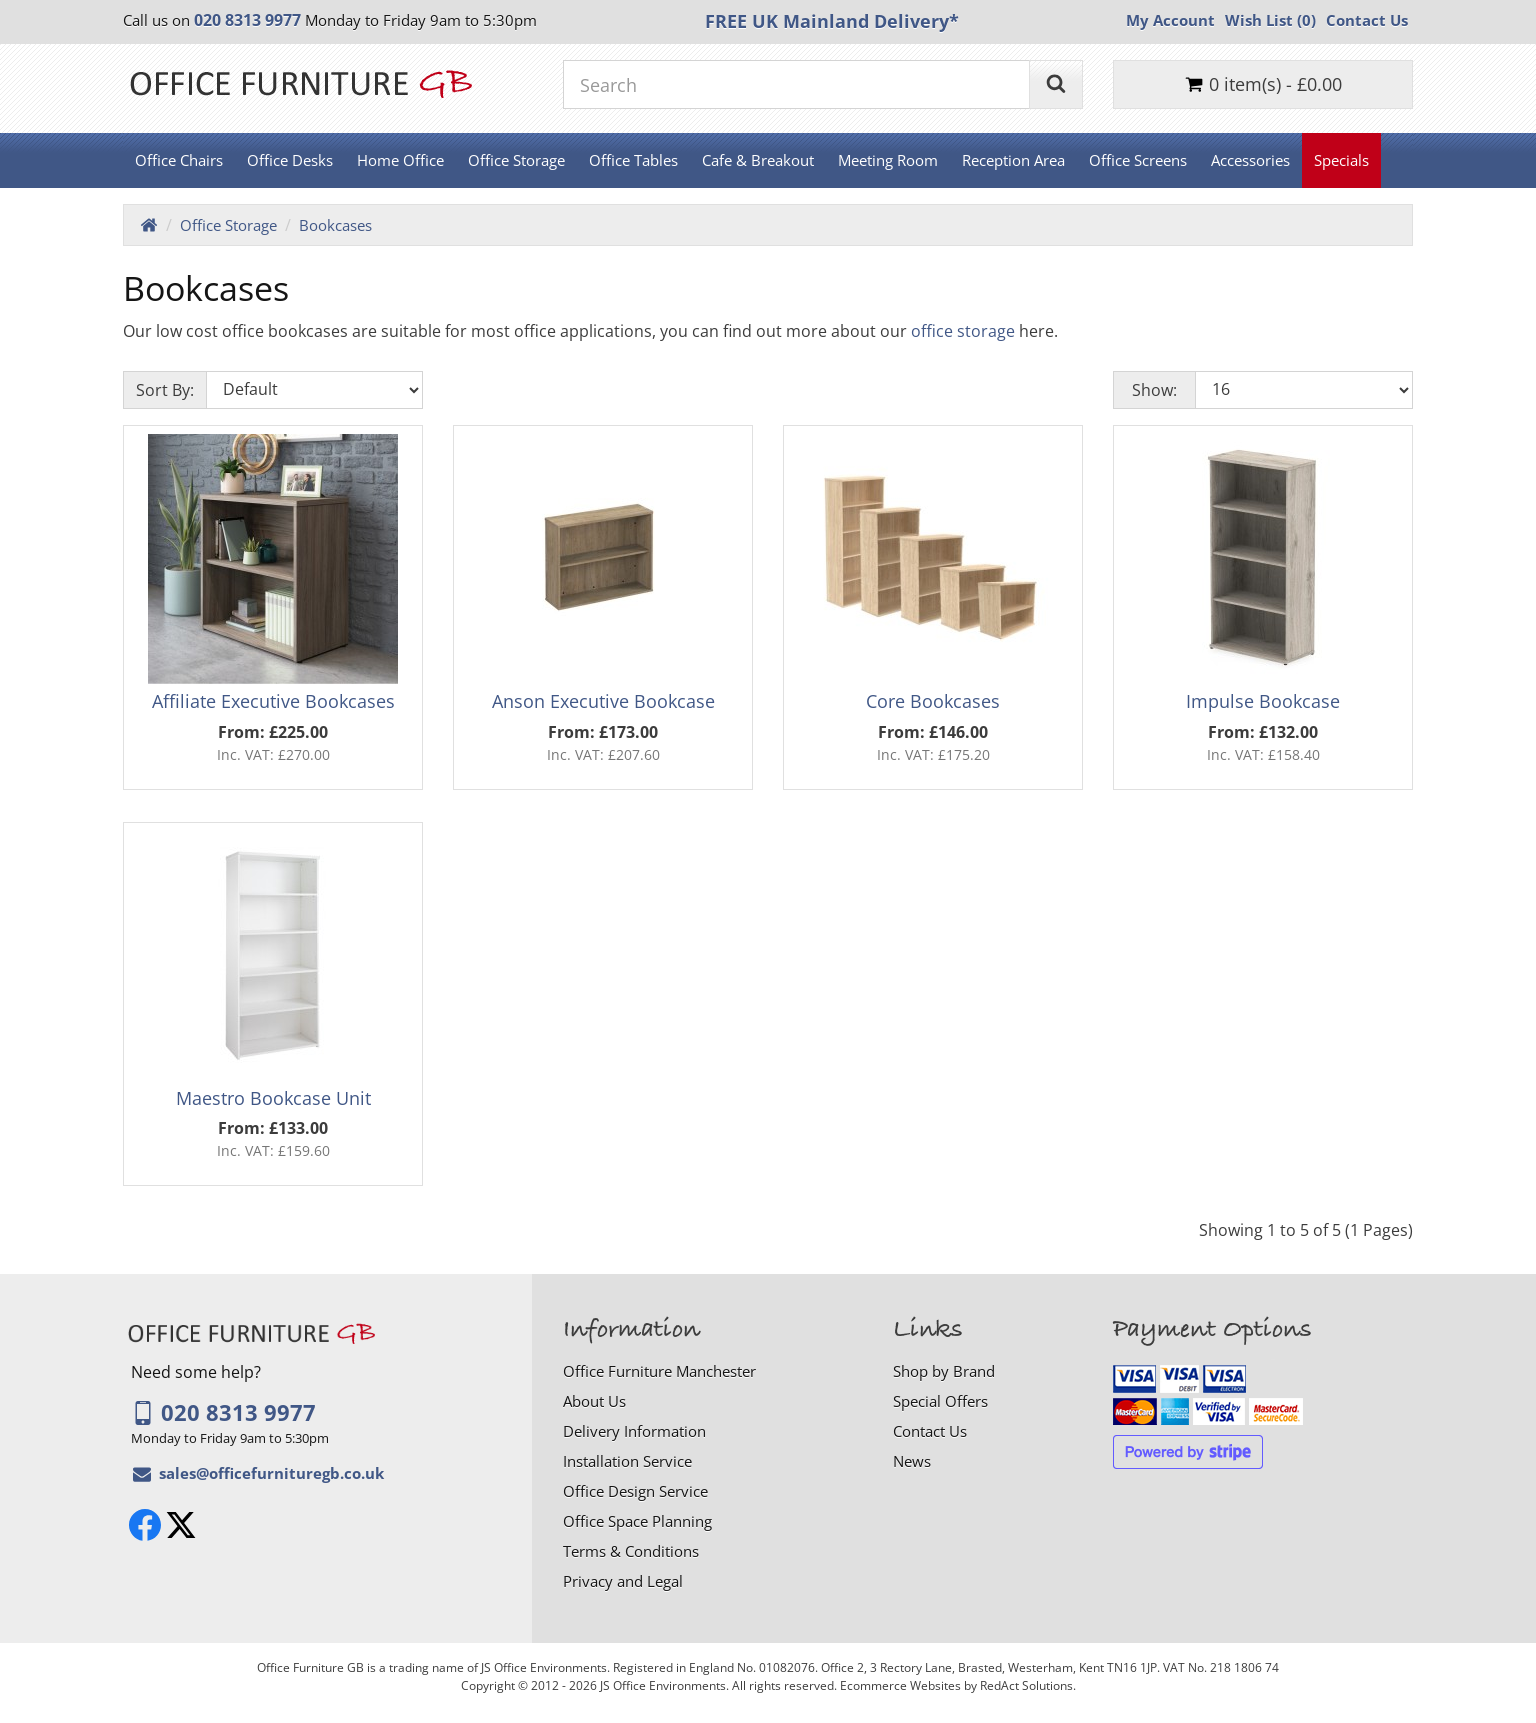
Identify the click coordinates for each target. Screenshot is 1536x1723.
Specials (1341, 160)
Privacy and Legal (623, 1581)
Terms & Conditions (631, 1551)
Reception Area (1013, 160)
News (912, 1461)
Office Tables (633, 160)
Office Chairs (179, 160)
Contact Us (930, 1431)
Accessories (1250, 160)
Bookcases (335, 225)
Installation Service (627, 1461)
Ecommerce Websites (900, 1685)
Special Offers (940, 1401)
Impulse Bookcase (1263, 701)
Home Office (400, 160)
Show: (1154, 390)
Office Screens (1138, 160)
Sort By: (165, 390)
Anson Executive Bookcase (603, 701)
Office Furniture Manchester (659, 1371)
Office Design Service (635, 1491)
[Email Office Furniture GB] (271, 1473)
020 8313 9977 (223, 1412)
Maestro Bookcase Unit (273, 1098)
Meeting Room (888, 160)
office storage (963, 331)
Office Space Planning (637, 1521)
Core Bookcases (933, 701)
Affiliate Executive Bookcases (273, 701)
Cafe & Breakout (758, 160)
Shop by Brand (944, 1371)
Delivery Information (634, 1431)
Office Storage (516, 160)
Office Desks (290, 160)
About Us (594, 1401)
